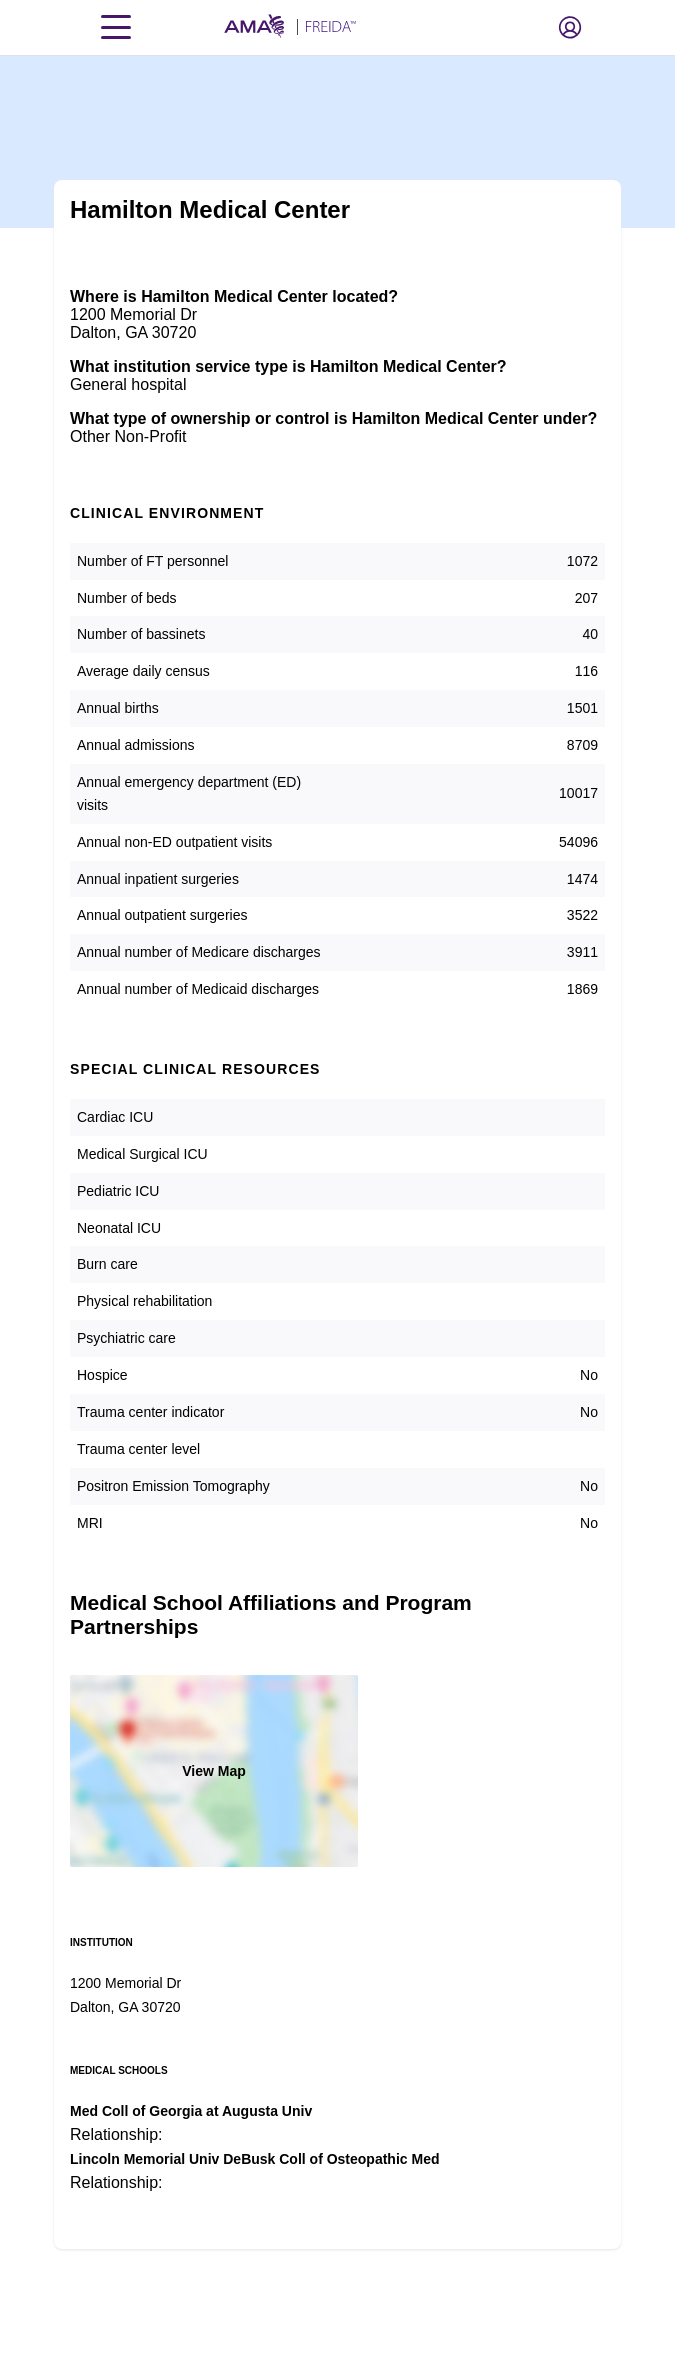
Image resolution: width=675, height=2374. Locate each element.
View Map (214, 1771)
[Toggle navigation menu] (116, 27)
